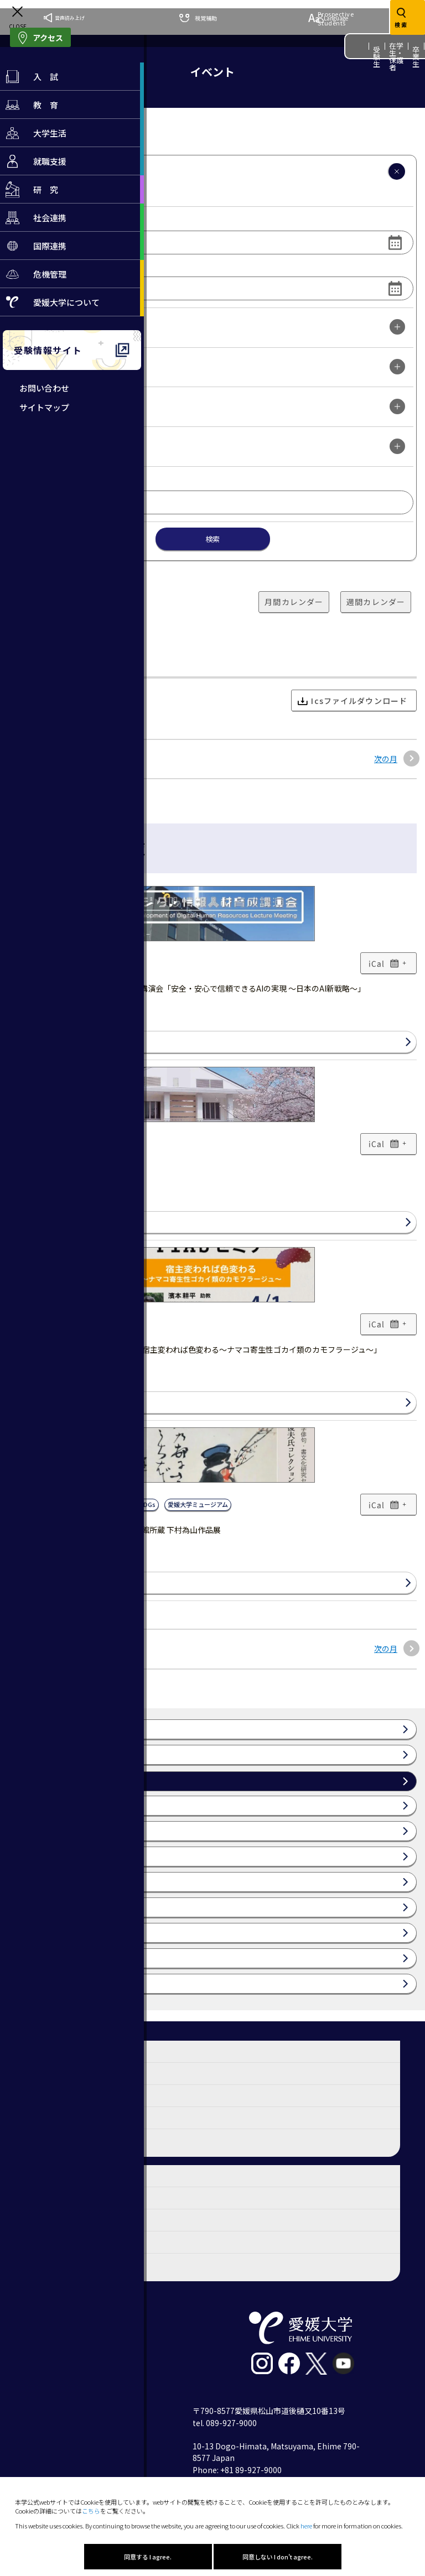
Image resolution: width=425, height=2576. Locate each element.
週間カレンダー (375, 601)
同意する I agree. (148, 2556)
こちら (91, 2510)
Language (328, 18)
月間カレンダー (294, 601)
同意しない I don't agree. (277, 2556)
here (306, 2525)
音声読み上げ (64, 17)
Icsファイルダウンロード (352, 700)
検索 (212, 539)
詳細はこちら (37, 1041)
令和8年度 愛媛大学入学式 (54, 1169)
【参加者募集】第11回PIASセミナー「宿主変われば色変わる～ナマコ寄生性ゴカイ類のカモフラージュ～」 (194, 1349)
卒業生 (416, 56)
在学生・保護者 (396, 56)
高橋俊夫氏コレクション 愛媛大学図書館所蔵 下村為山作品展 (114, 1529)
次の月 (385, 759)
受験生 (377, 56)
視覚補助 (198, 18)
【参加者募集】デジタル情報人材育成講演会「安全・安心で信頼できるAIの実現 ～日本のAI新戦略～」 (186, 988)
